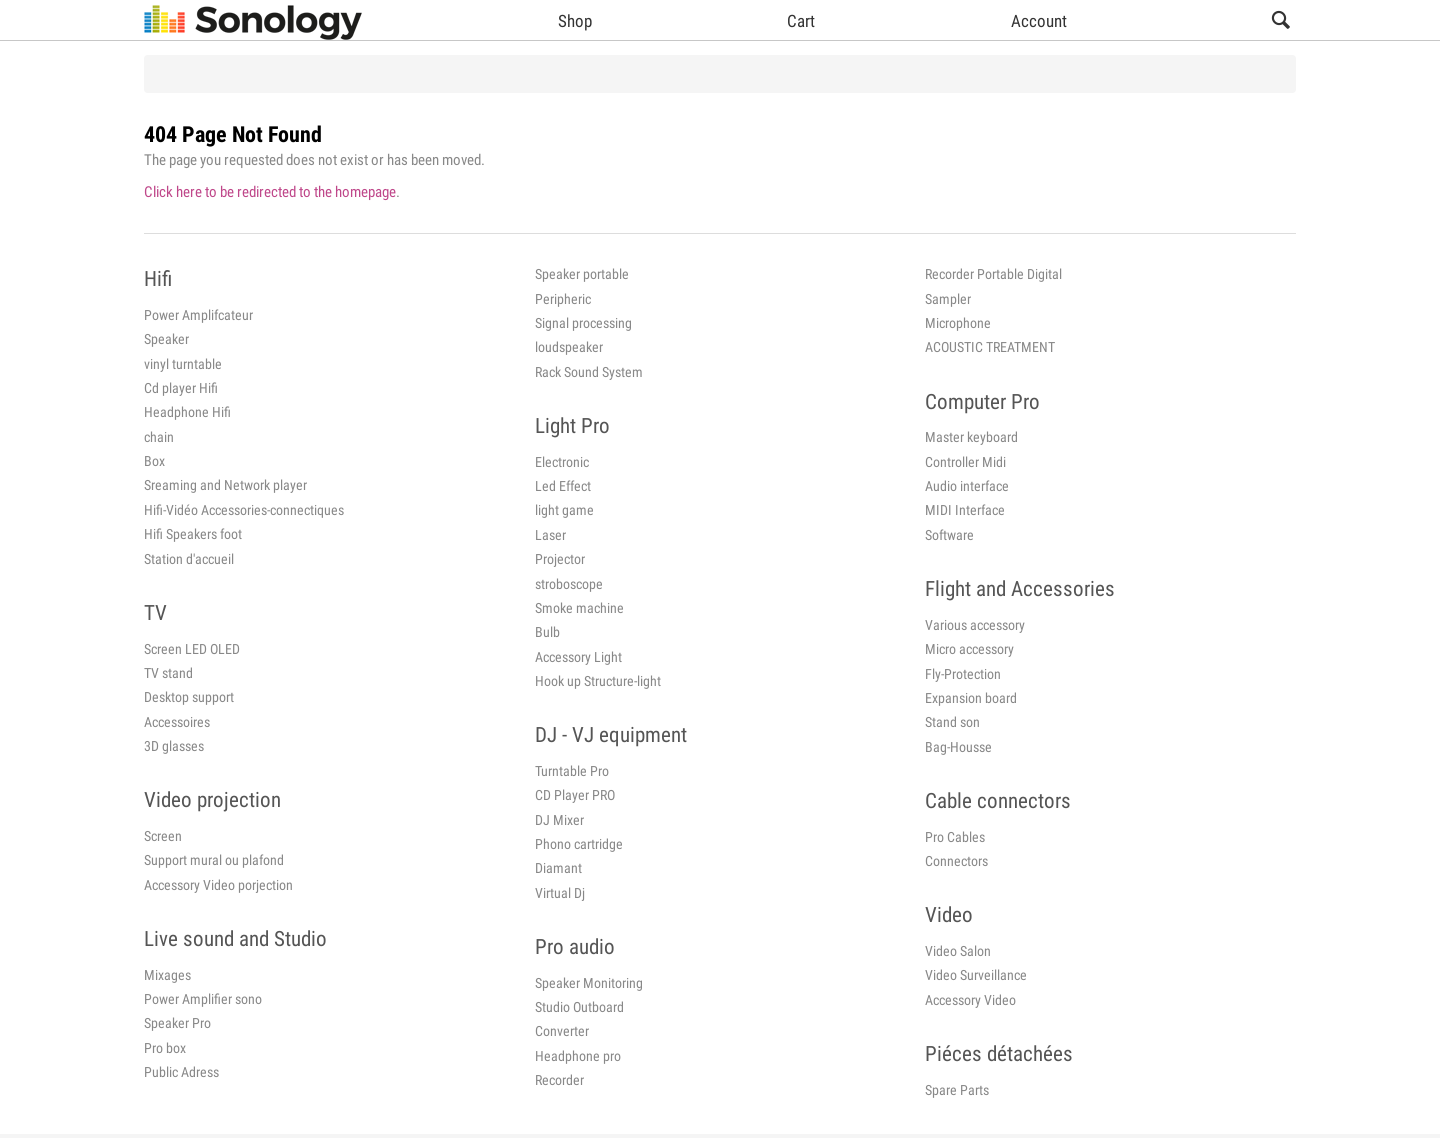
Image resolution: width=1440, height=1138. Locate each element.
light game (564, 510)
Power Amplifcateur (198, 315)
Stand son (952, 722)
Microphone (958, 323)
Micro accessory (969, 649)
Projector (560, 559)
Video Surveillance (976, 975)
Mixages (167, 975)
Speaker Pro (177, 1023)
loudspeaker (569, 347)
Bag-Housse (958, 747)
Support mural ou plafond (214, 860)
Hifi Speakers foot (193, 534)
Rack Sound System (589, 372)
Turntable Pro (572, 771)
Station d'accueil (189, 559)
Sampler (948, 299)
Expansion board (971, 698)
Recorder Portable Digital (993, 274)
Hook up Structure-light (598, 681)
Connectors (956, 861)
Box (154, 461)
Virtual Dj (560, 893)
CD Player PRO (575, 795)
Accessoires (177, 722)
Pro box (165, 1048)
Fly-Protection (963, 674)
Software (949, 535)
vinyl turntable (183, 364)
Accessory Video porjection (218, 885)
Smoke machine (579, 608)
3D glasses (174, 746)
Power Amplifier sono (203, 999)
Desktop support (189, 697)
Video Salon (958, 951)
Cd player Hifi (181, 388)
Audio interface (967, 486)
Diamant (558, 868)
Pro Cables (955, 837)
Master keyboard (971, 437)
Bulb (547, 632)
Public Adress (181, 1072)
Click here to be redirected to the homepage (270, 192)
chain (159, 437)
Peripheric (563, 299)
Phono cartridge (579, 844)
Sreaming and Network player (225, 485)
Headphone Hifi (187, 412)
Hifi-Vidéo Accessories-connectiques (244, 510)
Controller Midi (965, 462)
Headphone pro (578, 1056)
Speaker (166, 339)
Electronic (562, 462)
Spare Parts (957, 1090)
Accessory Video (970, 1000)
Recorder (559, 1080)
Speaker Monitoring (589, 983)
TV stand (168, 673)
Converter (562, 1031)
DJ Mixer (559, 820)
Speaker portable (582, 274)
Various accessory (975, 625)
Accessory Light (578, 657)
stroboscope (569, 584)
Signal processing (583, 323)
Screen (163, 836)
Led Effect (563, 486)
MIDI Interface (965, 510)
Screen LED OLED (192, 649)
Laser (550, 535)
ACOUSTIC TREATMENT (990, 347)
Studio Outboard (579, 1007)
